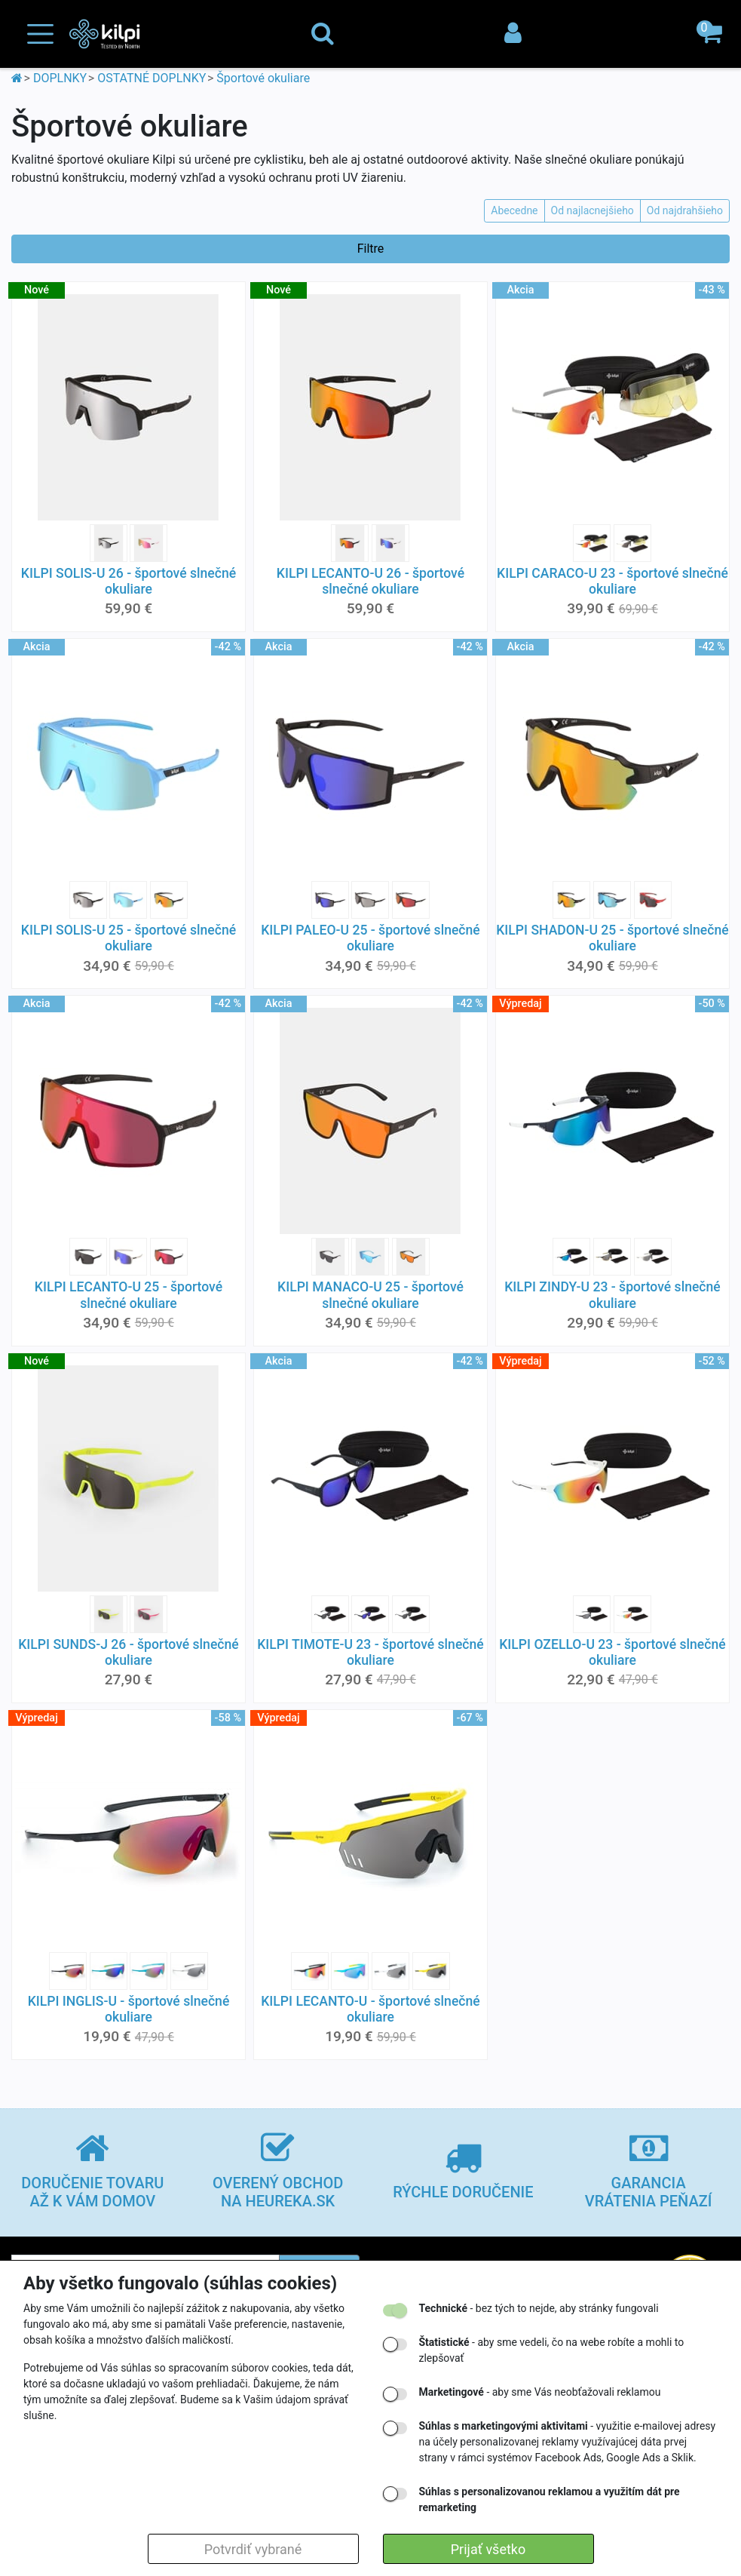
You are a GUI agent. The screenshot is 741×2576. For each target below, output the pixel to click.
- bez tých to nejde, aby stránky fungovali (539, 2308)
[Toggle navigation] (40, 34)
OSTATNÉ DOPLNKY (151, 78)
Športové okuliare (263, 78)
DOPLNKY (60, 78)
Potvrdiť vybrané (253, 2549)
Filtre (370, 248)
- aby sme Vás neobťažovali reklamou (540, 2392)
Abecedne (514, 210)
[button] (711, 34)
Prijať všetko (488, 2549)
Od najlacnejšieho (592, 210)
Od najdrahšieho (685, 210)
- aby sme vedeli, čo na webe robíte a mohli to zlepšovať (551, 2350)
